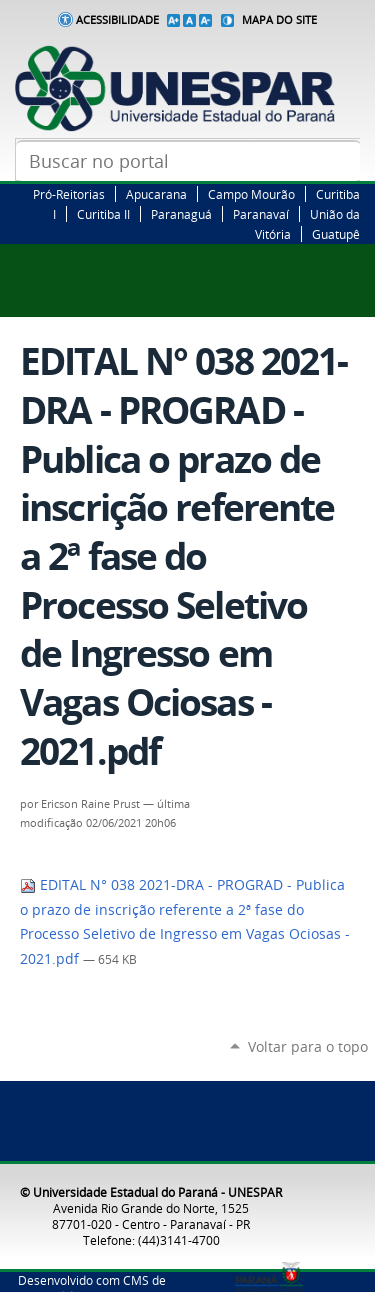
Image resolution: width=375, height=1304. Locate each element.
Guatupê (336, 234)
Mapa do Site (279, 20)
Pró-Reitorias (69, 194)
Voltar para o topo (308, 1046)
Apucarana (156, 194)
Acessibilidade (117, 20)
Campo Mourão (251, 194)
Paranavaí (261, 214)
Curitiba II (103, 214)
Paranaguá (181, 214)
